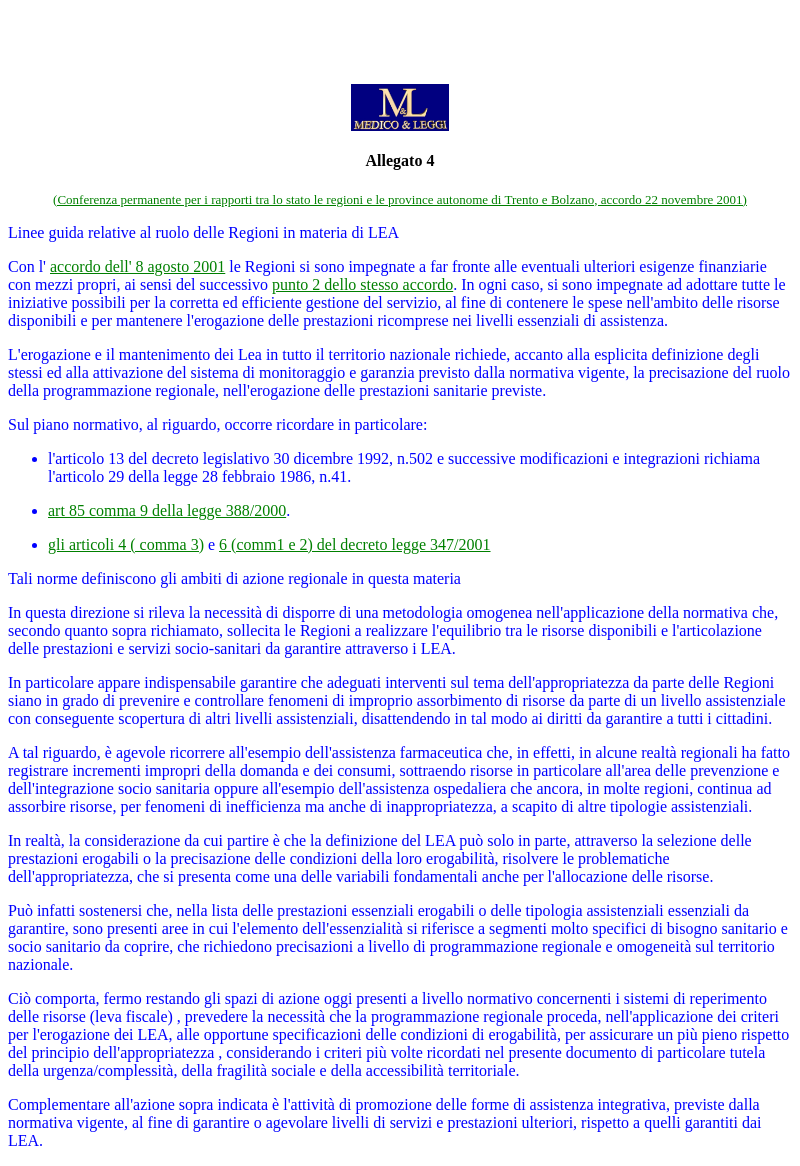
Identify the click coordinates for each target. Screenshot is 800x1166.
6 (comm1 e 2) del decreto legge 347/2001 (354, 544)
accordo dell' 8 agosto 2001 (137, 266)
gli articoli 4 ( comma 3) (126, 544)
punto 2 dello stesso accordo (362, 284)
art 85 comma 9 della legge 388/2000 (167, 510)
